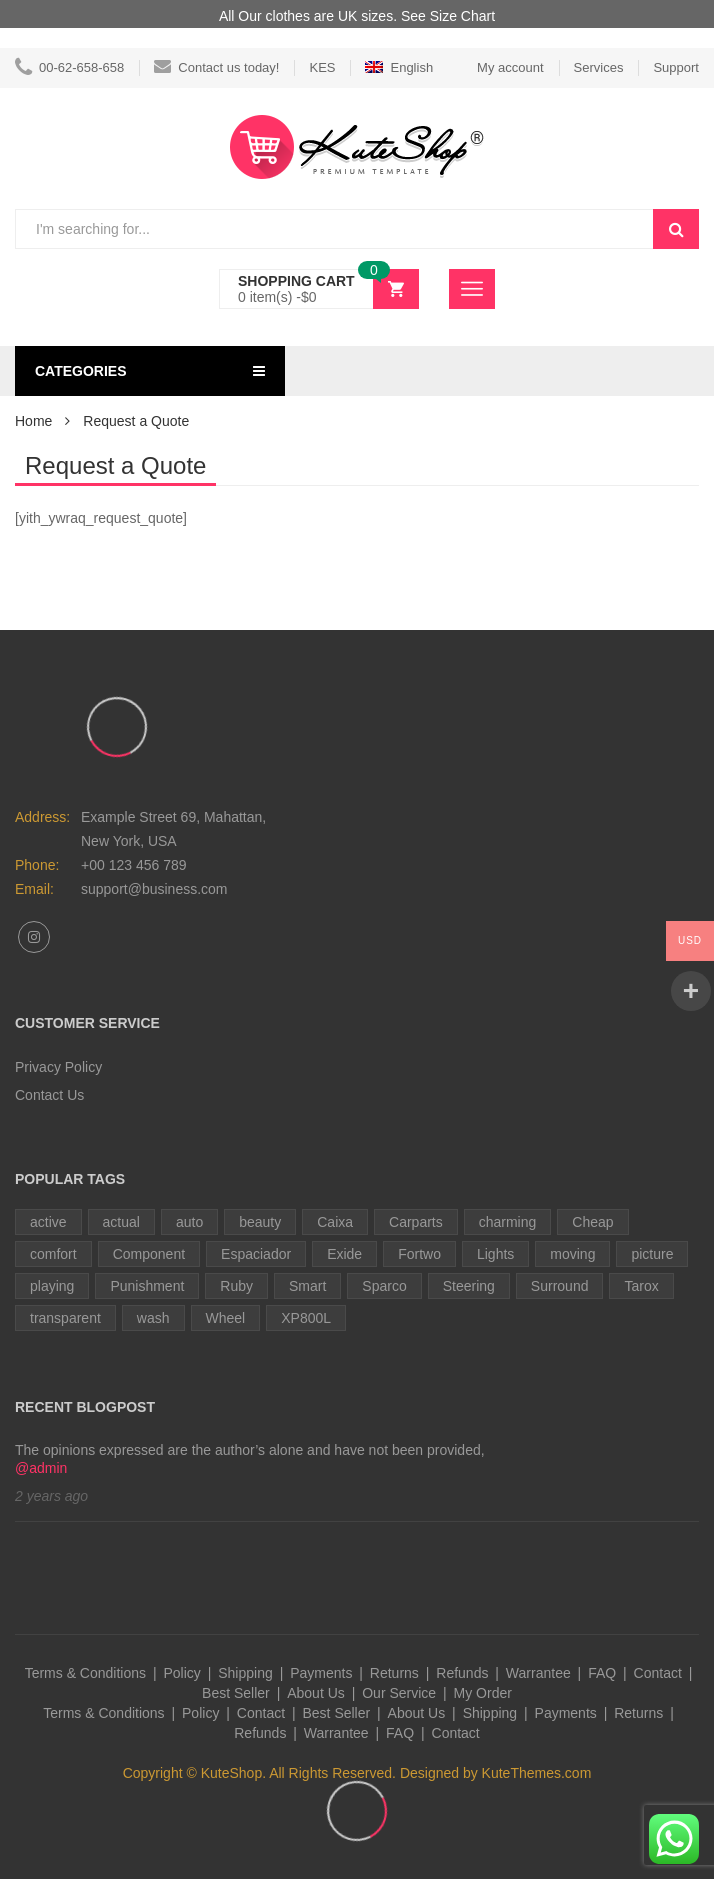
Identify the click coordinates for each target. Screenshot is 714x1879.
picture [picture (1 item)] (652, 1254)
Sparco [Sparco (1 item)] (384, 1286)
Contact (658, 1673)
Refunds (462, 1673)
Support (676, 67)
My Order (483, 1693)
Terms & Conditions (85, 1673)
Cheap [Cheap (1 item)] (592, 1222)
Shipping (245, 1673)
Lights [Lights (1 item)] (495, 1254)
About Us (316, 1693)
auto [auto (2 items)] (189, 1222)
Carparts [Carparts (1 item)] (416, 1222)
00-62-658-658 (69, 68)
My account (510, 67)
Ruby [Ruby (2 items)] (236, 1286)
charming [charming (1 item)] (508, 1222)
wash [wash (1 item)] (153, 1318)
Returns (394, 1673)
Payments (321, 1673)
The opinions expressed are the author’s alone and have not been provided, (250, 1450)
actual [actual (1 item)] (121, 1222)
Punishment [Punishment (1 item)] (147, 1286)
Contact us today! (216, 68)
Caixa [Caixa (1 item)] (335, 1222)
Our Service (399, 1693)
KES (322, 67)
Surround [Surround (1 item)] (560, 1286)
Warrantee (538, 1673)
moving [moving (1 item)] (572, 1254)
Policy (181, 1673)
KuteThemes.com (537, 1773)
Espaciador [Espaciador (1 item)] (256, 1254)
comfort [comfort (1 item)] (53, 1254)
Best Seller (236, 1693)
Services (599, 67)
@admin (41, 1468)
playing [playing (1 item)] (52, 1286)
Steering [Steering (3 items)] (469, 1286)
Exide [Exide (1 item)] (344, 1254)
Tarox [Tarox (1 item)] (641, 1286)
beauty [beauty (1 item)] (260, 1222)
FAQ (602, 1673)
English (399, 68)
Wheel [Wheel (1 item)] (226, 1318)
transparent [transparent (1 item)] (65, 1318)
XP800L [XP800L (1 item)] (306, 1318)
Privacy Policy (58, 1067)
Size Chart (462, 16)
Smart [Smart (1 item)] (307, 1286)
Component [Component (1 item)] (149, 1254)
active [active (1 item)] (48, 1222)
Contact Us (49, 1095)
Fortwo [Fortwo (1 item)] (419, 1254)
